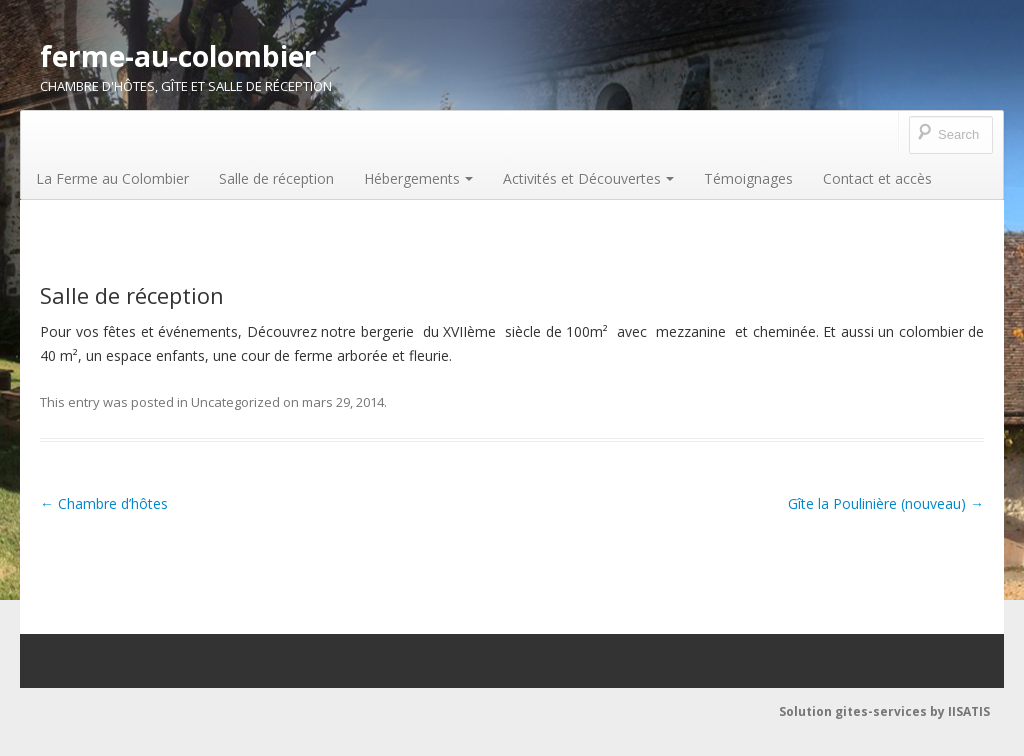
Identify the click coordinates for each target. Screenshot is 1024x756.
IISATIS (969, 711)
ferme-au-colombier (178, 56)
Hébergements (418, 178)
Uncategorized (235, 402)
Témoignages (748, 178)
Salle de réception (276, 178)
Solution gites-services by (863, 711)
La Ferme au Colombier (112, 178)
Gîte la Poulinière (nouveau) (886, 503)
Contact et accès (877, 178)
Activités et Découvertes (588, 178)
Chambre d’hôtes (104, 503)
